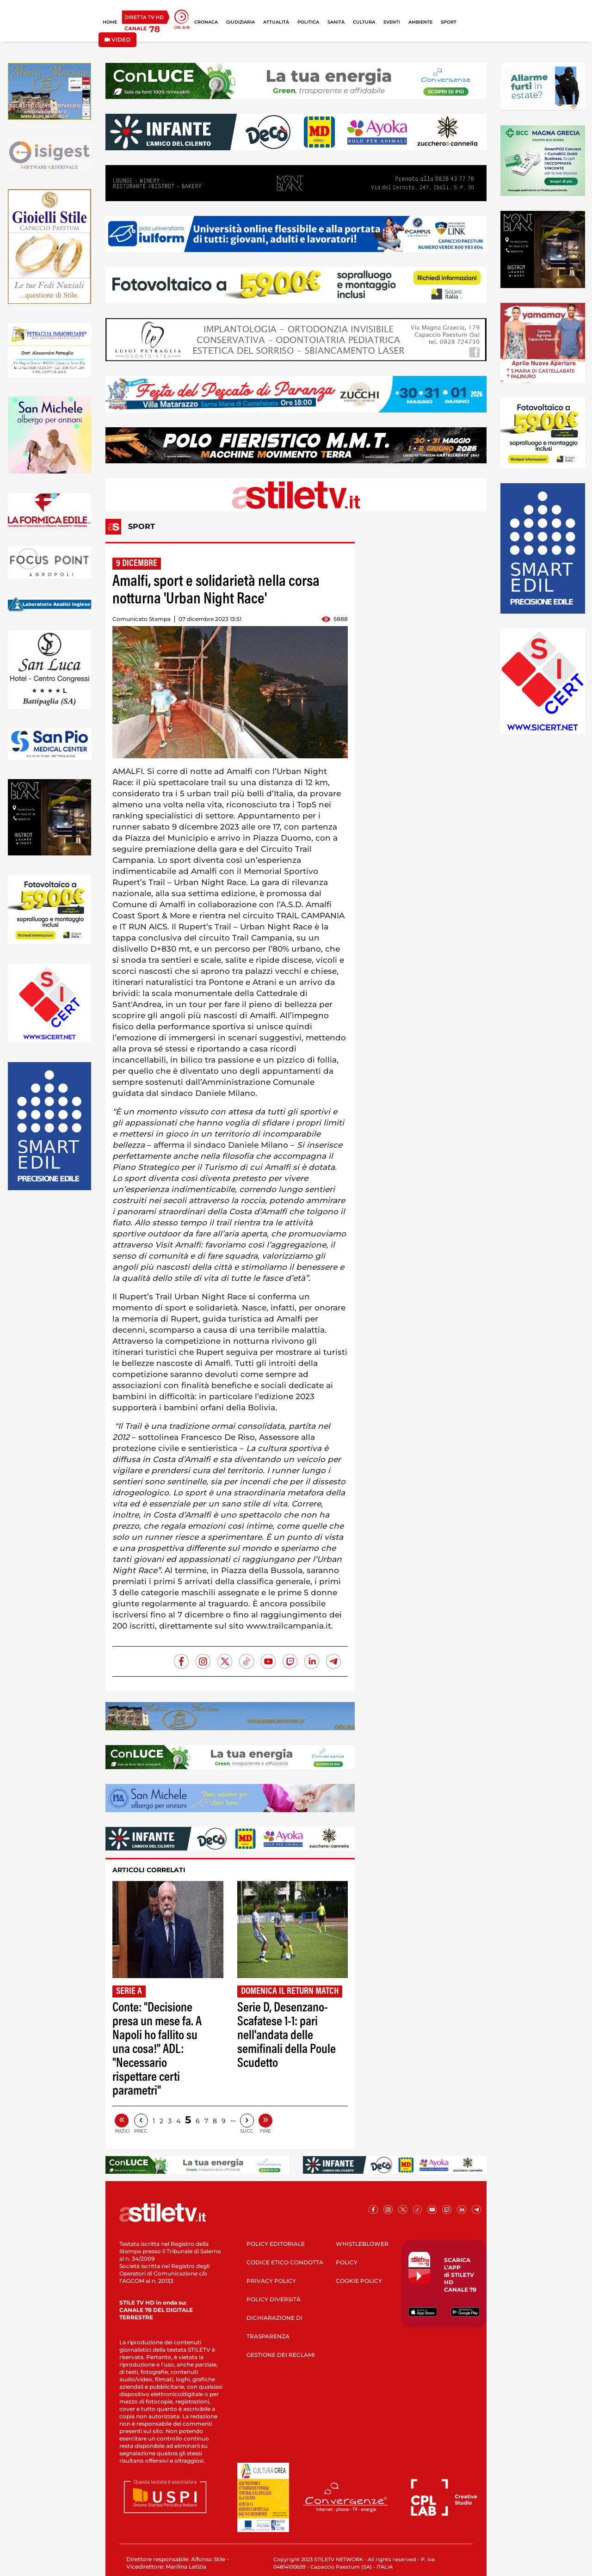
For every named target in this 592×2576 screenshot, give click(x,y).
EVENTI (391, 22)
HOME (110, 22)
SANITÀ (336, 22)
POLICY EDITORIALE (276, 2243)
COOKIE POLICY (359, 2280)
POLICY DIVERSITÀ (274, 2299)
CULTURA (364, 22)
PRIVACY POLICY (271, 2280)
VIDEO (117, 39)
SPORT (448, 22)
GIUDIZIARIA (240, 22)
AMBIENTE (420, 22)
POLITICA (308, 22)
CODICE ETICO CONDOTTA (285, 2262)
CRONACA (206, 22)
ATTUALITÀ (276, 22)
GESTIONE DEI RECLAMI (281, 2354)
